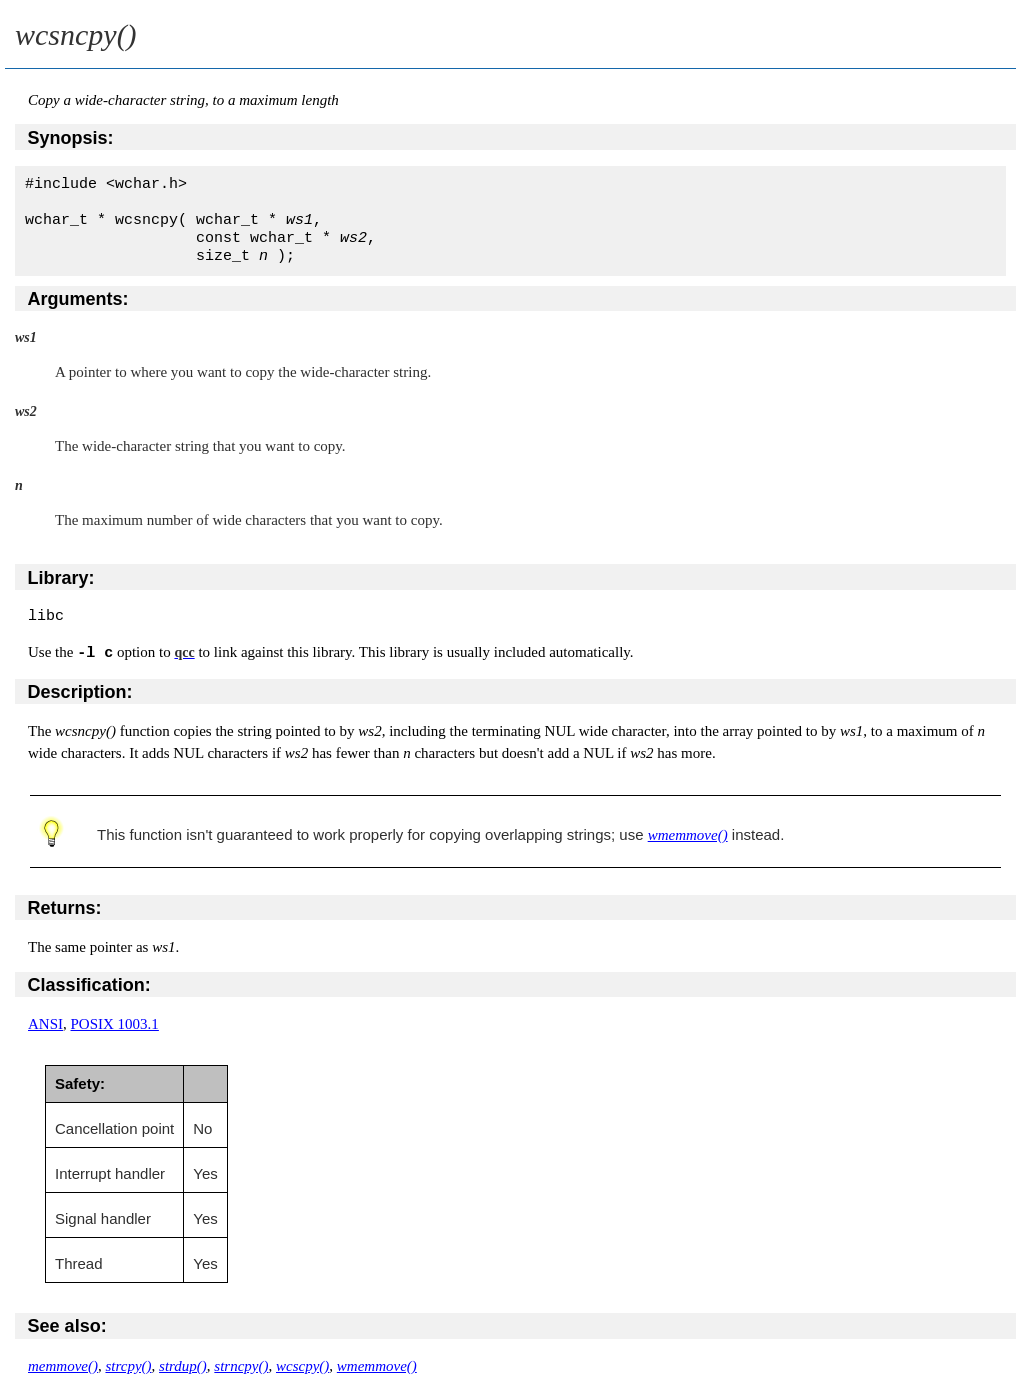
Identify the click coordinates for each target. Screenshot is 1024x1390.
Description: (80, 692)
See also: (67, 1326)
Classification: (89, 985)
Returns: (65, 908)
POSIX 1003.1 (115, 1024)
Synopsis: (71, 138)
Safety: (80, 1083)
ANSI (45, 1024)
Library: (61, 578)
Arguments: (78, 299)
